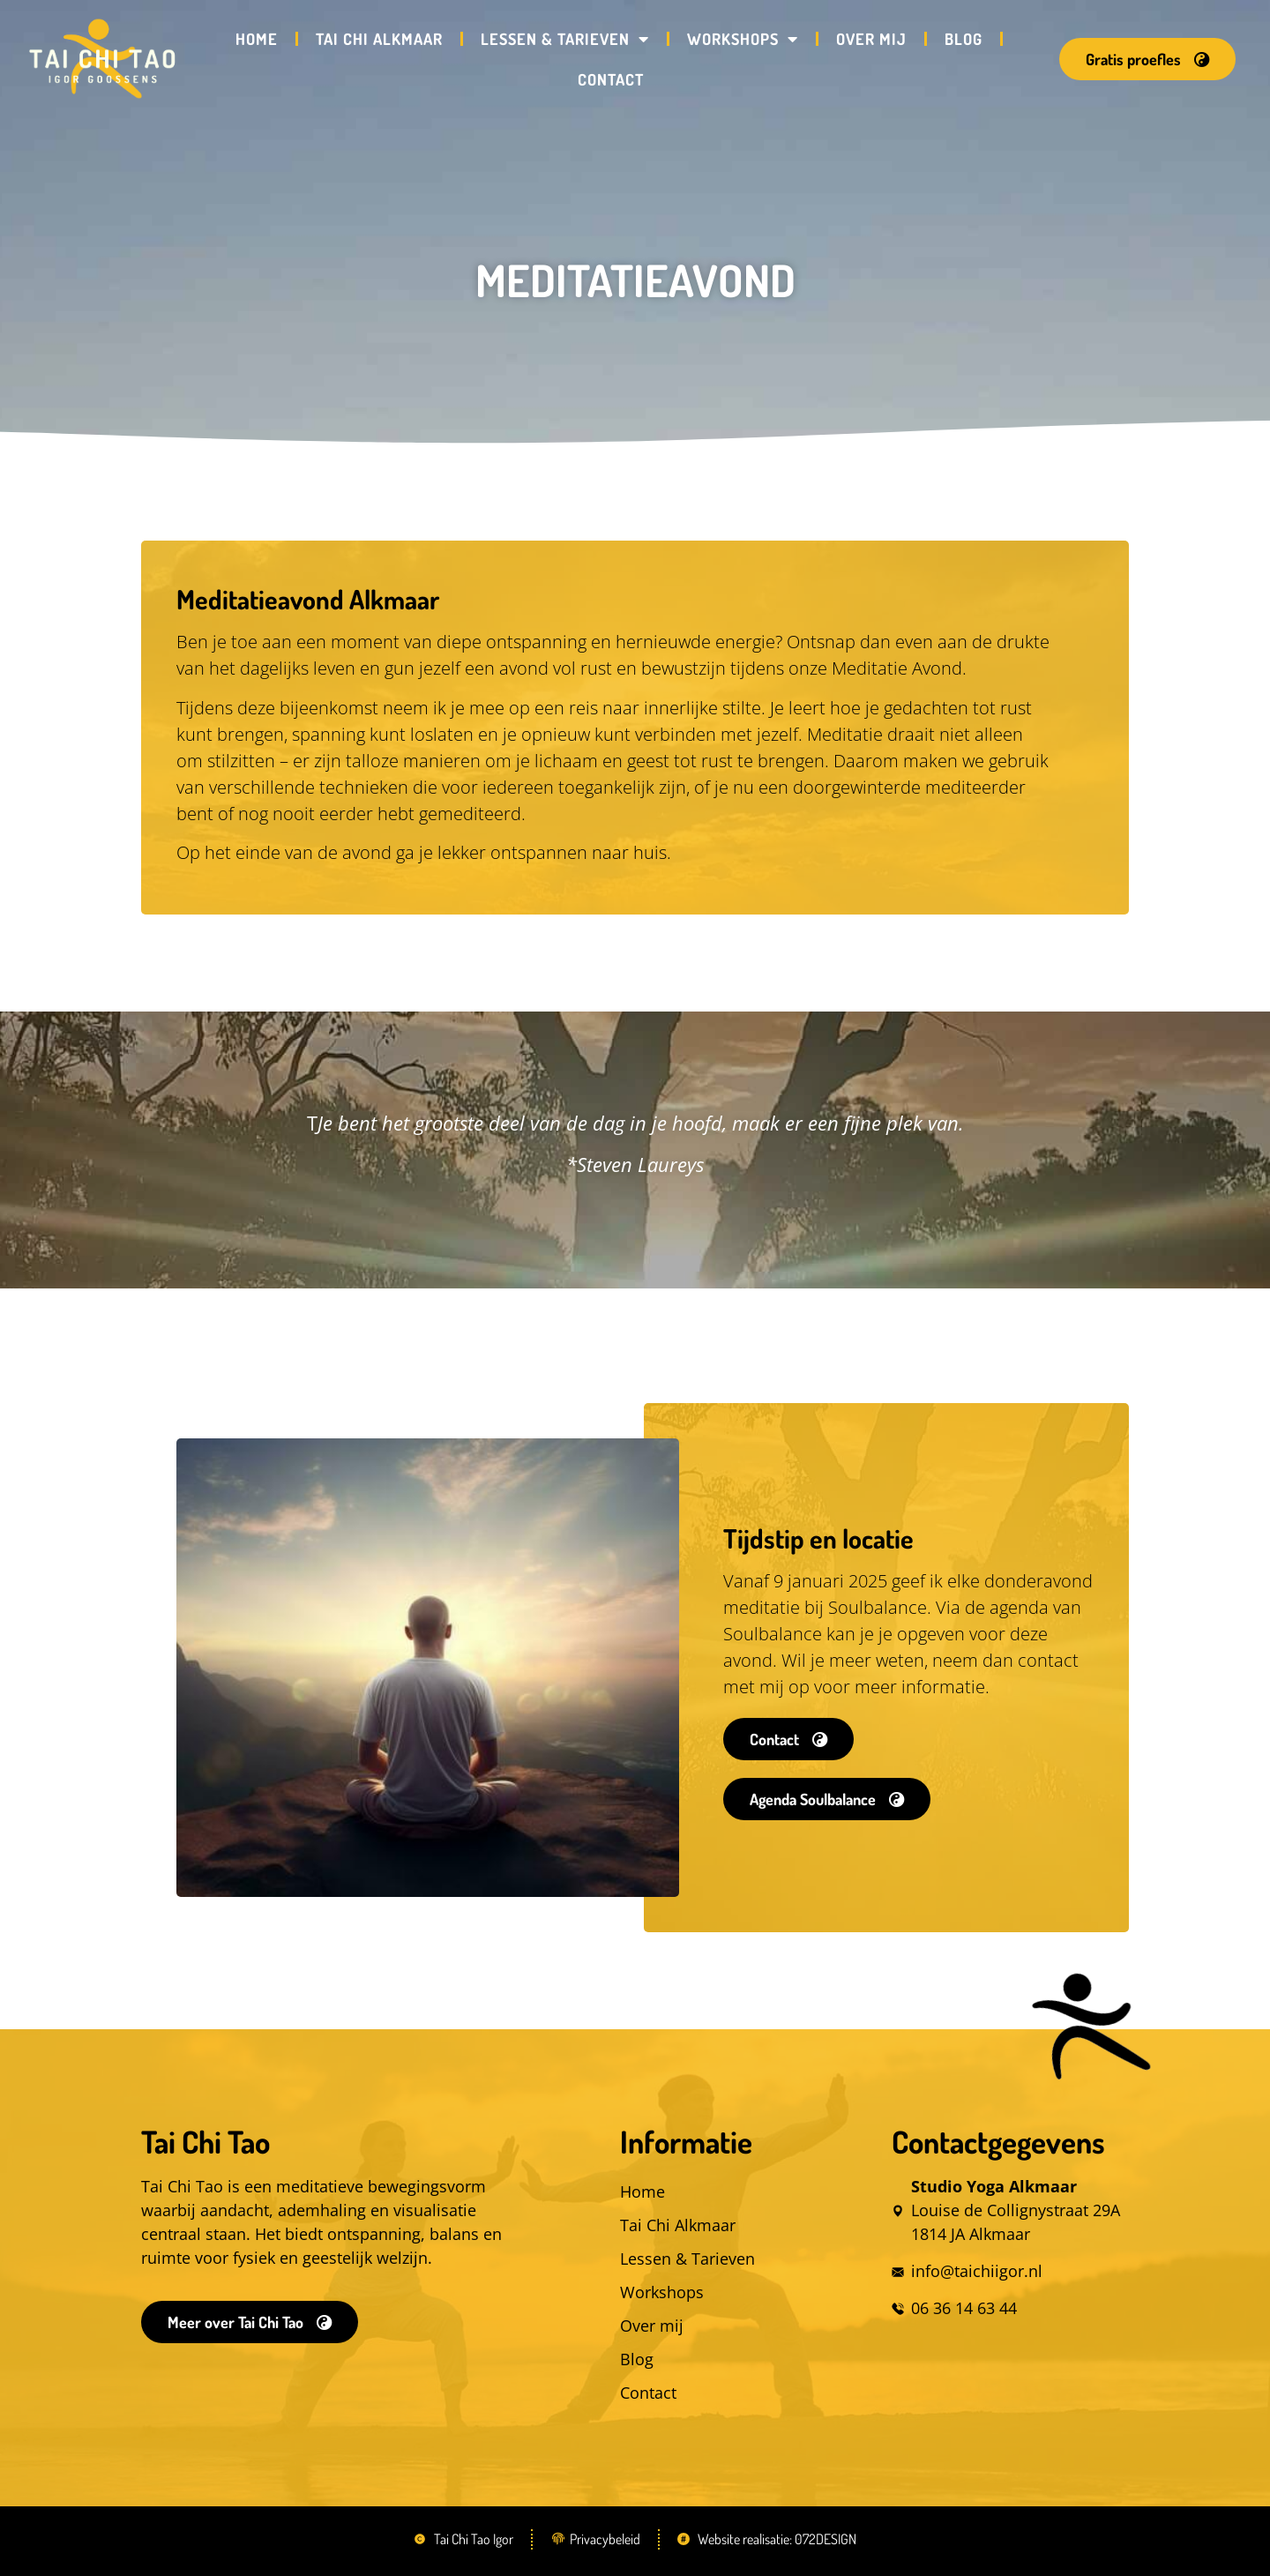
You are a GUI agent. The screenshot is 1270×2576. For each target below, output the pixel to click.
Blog (963, 39)
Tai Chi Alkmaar (379, 39)
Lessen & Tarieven (565, 39)
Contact (611, 79)
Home (256, 39)
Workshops (742, 39)
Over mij (871, 39)
